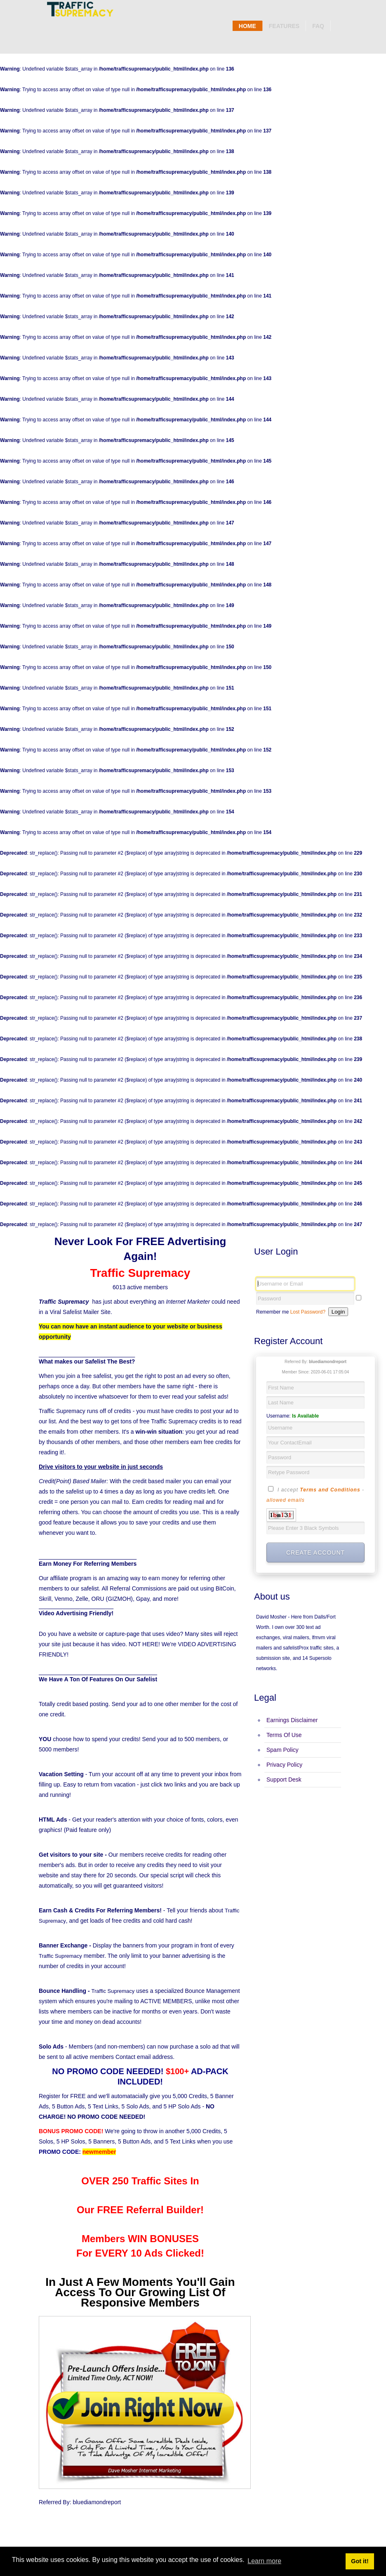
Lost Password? (307, 1312)
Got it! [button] (359, 2561)
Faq (318, 26)
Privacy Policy (284, 1764)
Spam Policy (282, 1749)
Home (247, 26)
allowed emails (285, 1500)
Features (284, 26)
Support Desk (283, 1779)
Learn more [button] (264, 2560)
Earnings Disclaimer (292, 1720)
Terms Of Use (284, 1735)
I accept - (315, 1494)
